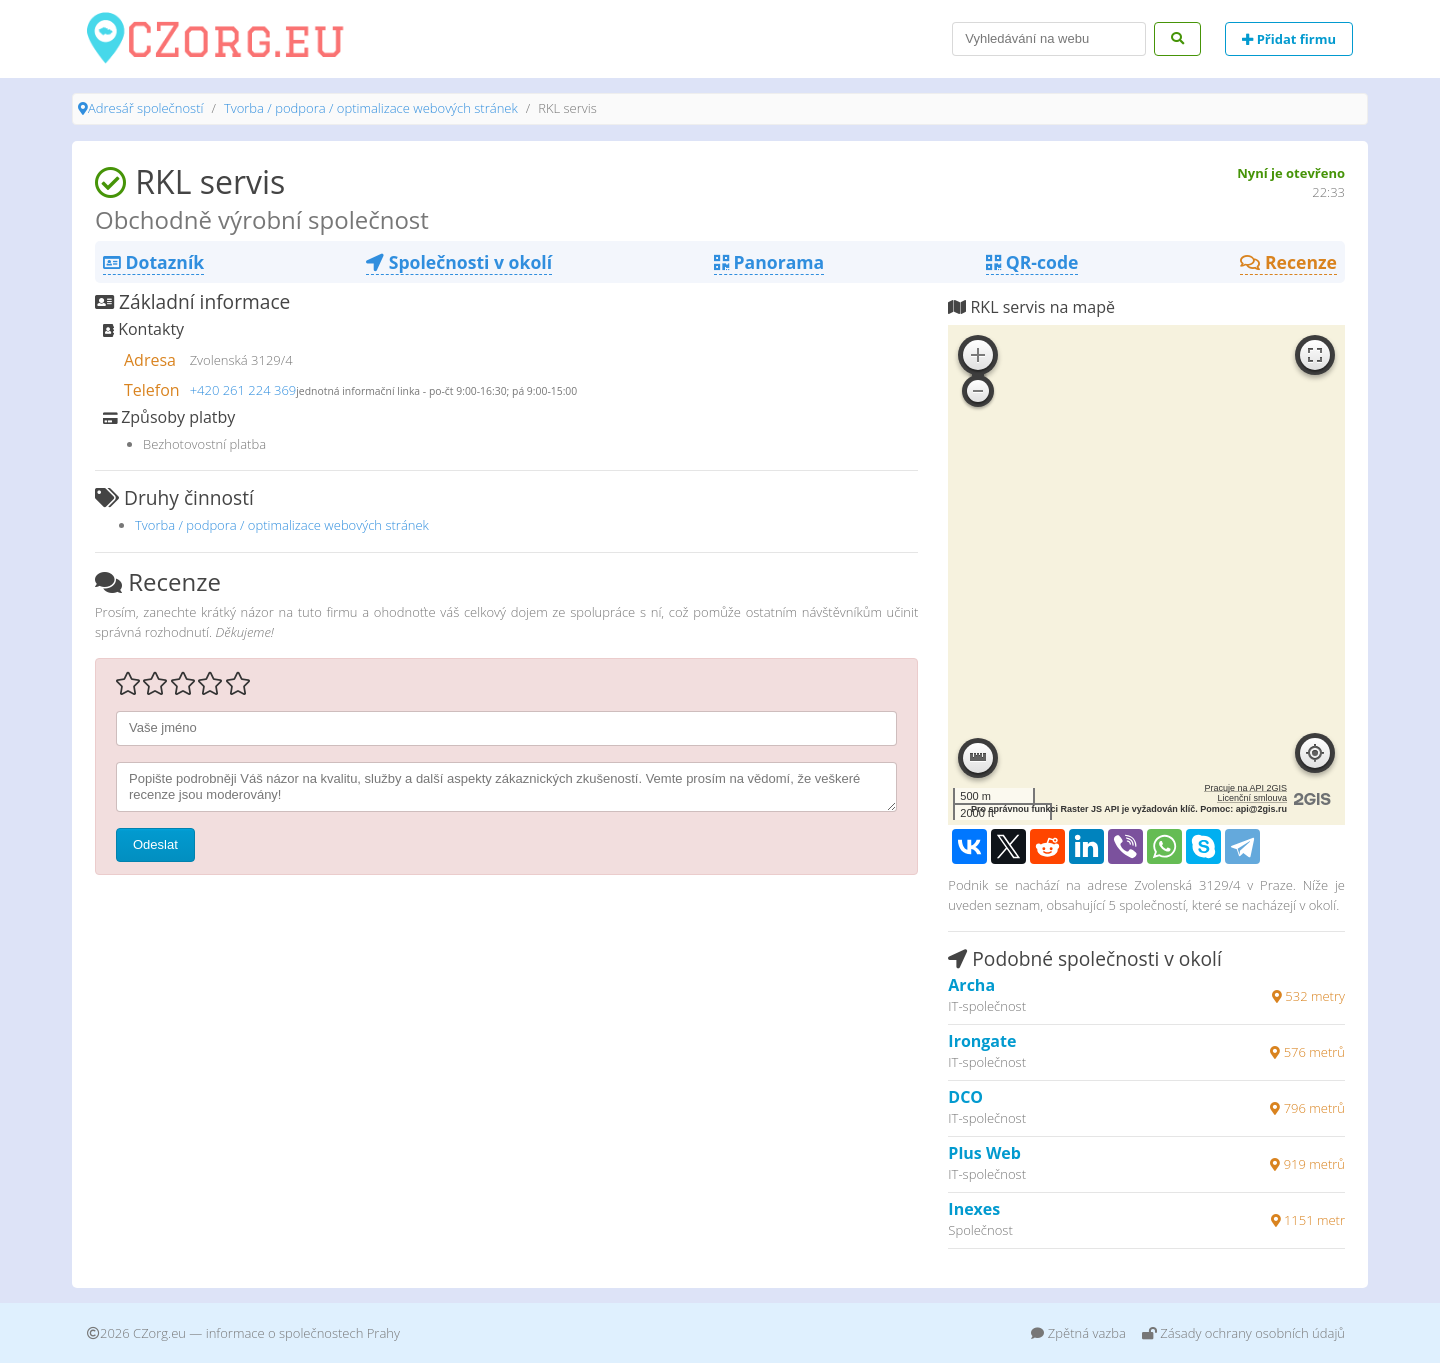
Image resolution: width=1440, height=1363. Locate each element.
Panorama (769, 262)
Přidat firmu (1289, 39)
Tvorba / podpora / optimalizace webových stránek (371, 108)
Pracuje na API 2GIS (1245, 788)
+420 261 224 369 (243, 390)
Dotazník (153, 262)
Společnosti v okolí (459, 262)
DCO (965, 1097)
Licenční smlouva (1252, 798)
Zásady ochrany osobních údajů (1243, 1333)
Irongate (982, 1041)
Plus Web (984, 1153)
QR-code (1032, 262)
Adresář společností (145, 108)
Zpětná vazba (1078, 1333)
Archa (971, 985)
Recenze (1288, 262)
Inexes (974, 1209)
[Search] (1049, 39)
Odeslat (155, 844)
